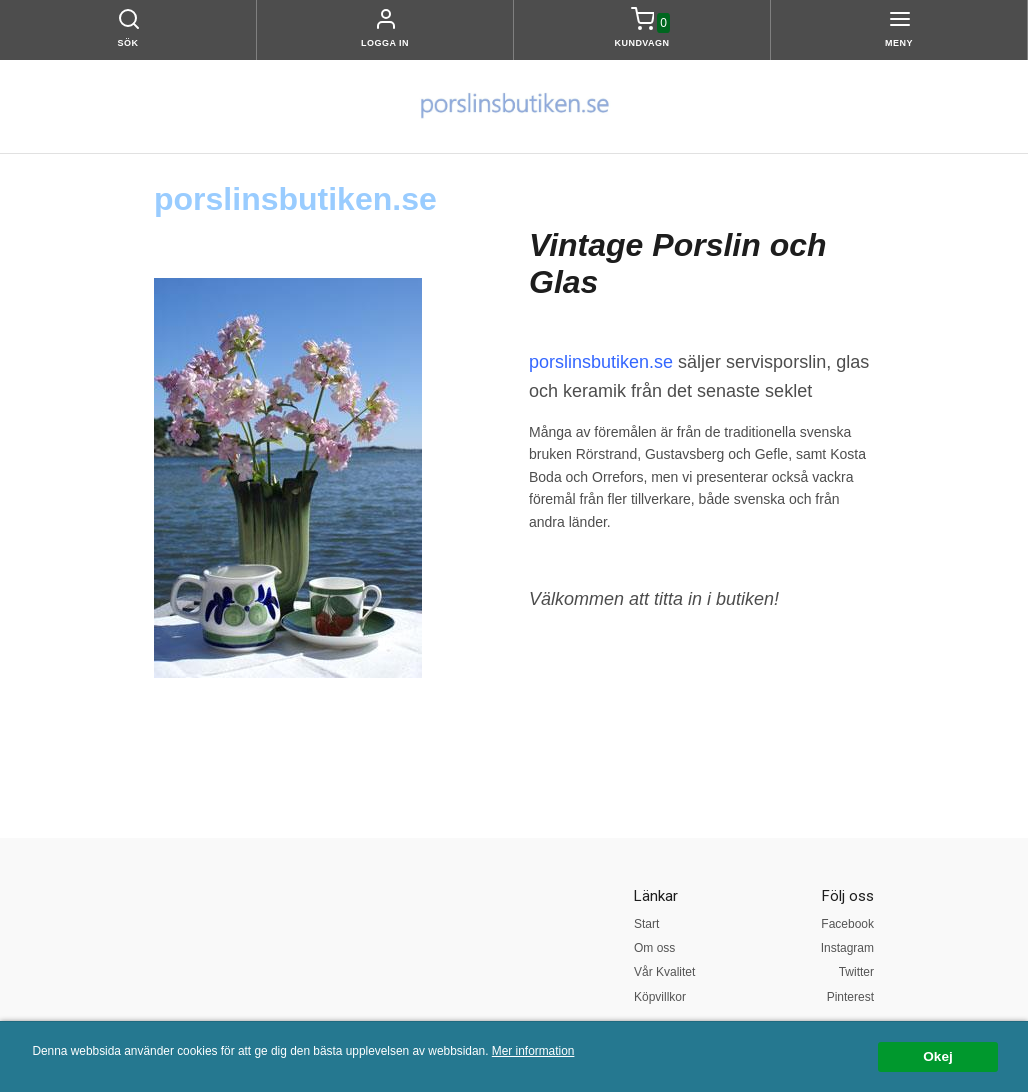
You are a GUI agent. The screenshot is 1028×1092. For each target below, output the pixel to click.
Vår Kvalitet (664, 972)
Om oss (654, 948)
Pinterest (850, 997)
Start (646, 924)
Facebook (847, 924)
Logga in (385, 43)
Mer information (533, 1051)
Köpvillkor (660, 997)
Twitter (856, 972)
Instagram (847, 948)
